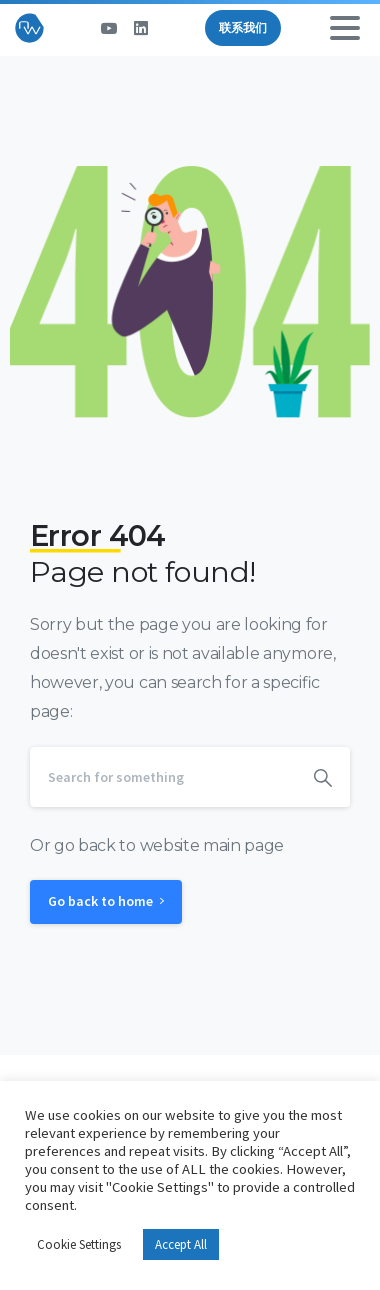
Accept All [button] (181, 1244)
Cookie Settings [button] (79, 1244)
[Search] (163, 777)
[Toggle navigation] (345, 28)
